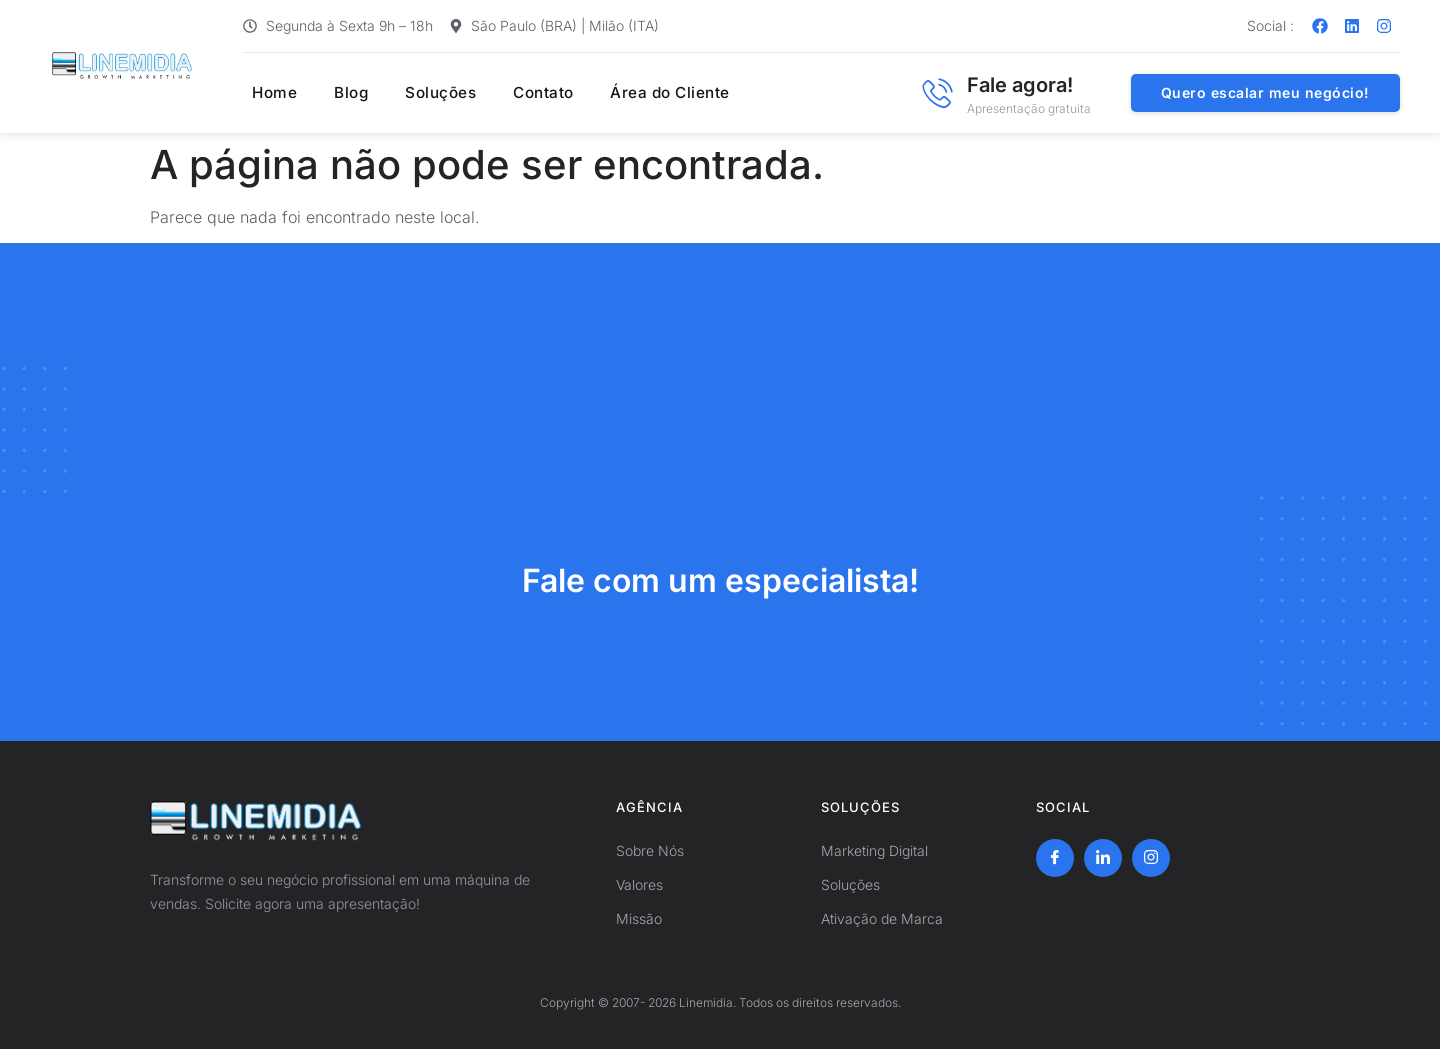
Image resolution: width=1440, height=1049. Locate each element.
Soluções (424, 93)
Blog (338, 93)
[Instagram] (1151, 858)
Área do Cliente (649, 93)
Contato (524, 93)
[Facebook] (1055, 858)
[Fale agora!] (937, 93)
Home (266, 93)
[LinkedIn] (1103, 858)
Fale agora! (1020, 85)
